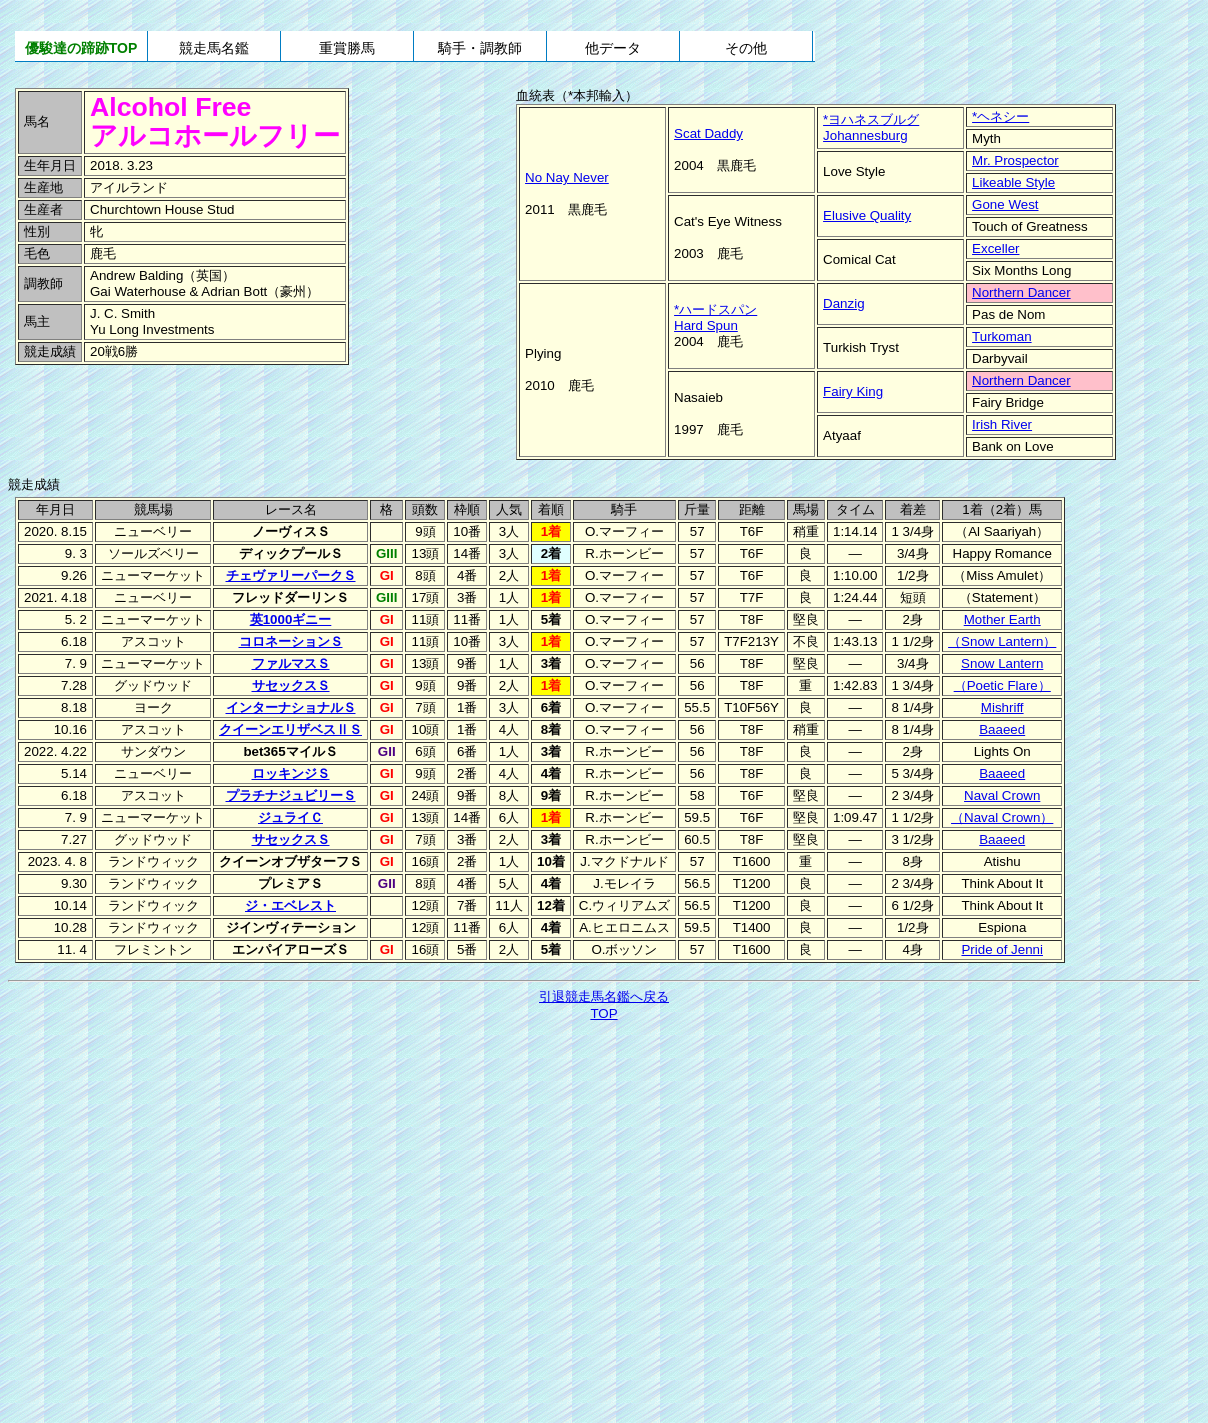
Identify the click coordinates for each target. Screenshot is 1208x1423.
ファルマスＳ (291, 663)
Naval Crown (1002, 795)
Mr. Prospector (1015, 160)
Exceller (995, 248)
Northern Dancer (1021, 292)
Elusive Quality (867, 215)
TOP (603, 1013)
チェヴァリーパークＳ (291, 575)
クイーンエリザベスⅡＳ (290, 729)
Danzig (844, 303)
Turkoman (1002, 336)
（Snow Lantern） (1002, 641)
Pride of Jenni (1002, 949)
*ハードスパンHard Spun (715, 317)
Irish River (1002, 424)
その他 (746, 48)
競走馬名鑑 (214, 48)
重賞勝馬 (347, 48)
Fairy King (853, 391)
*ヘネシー (1000, 116)
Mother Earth (1002, 619)
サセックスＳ (291, 685)
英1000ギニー (291, 619)
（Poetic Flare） (1002, 685)
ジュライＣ (290, 817)
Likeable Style (1013, 182)
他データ (613, 48)
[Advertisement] (150, 411)
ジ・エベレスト (290, 905)
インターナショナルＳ (291, 707)
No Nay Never (567, 177)
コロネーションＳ (291, 641)
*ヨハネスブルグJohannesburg (871, 127)
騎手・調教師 (480, 48)
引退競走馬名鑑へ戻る (604, 996)
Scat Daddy (708, 133)
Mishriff (1002, 707)
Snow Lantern (1002, 663)
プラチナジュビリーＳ (291, 795)
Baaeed (1002, 729)
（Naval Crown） (1002, 817)
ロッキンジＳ (291, 773)
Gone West (1005, 204)
